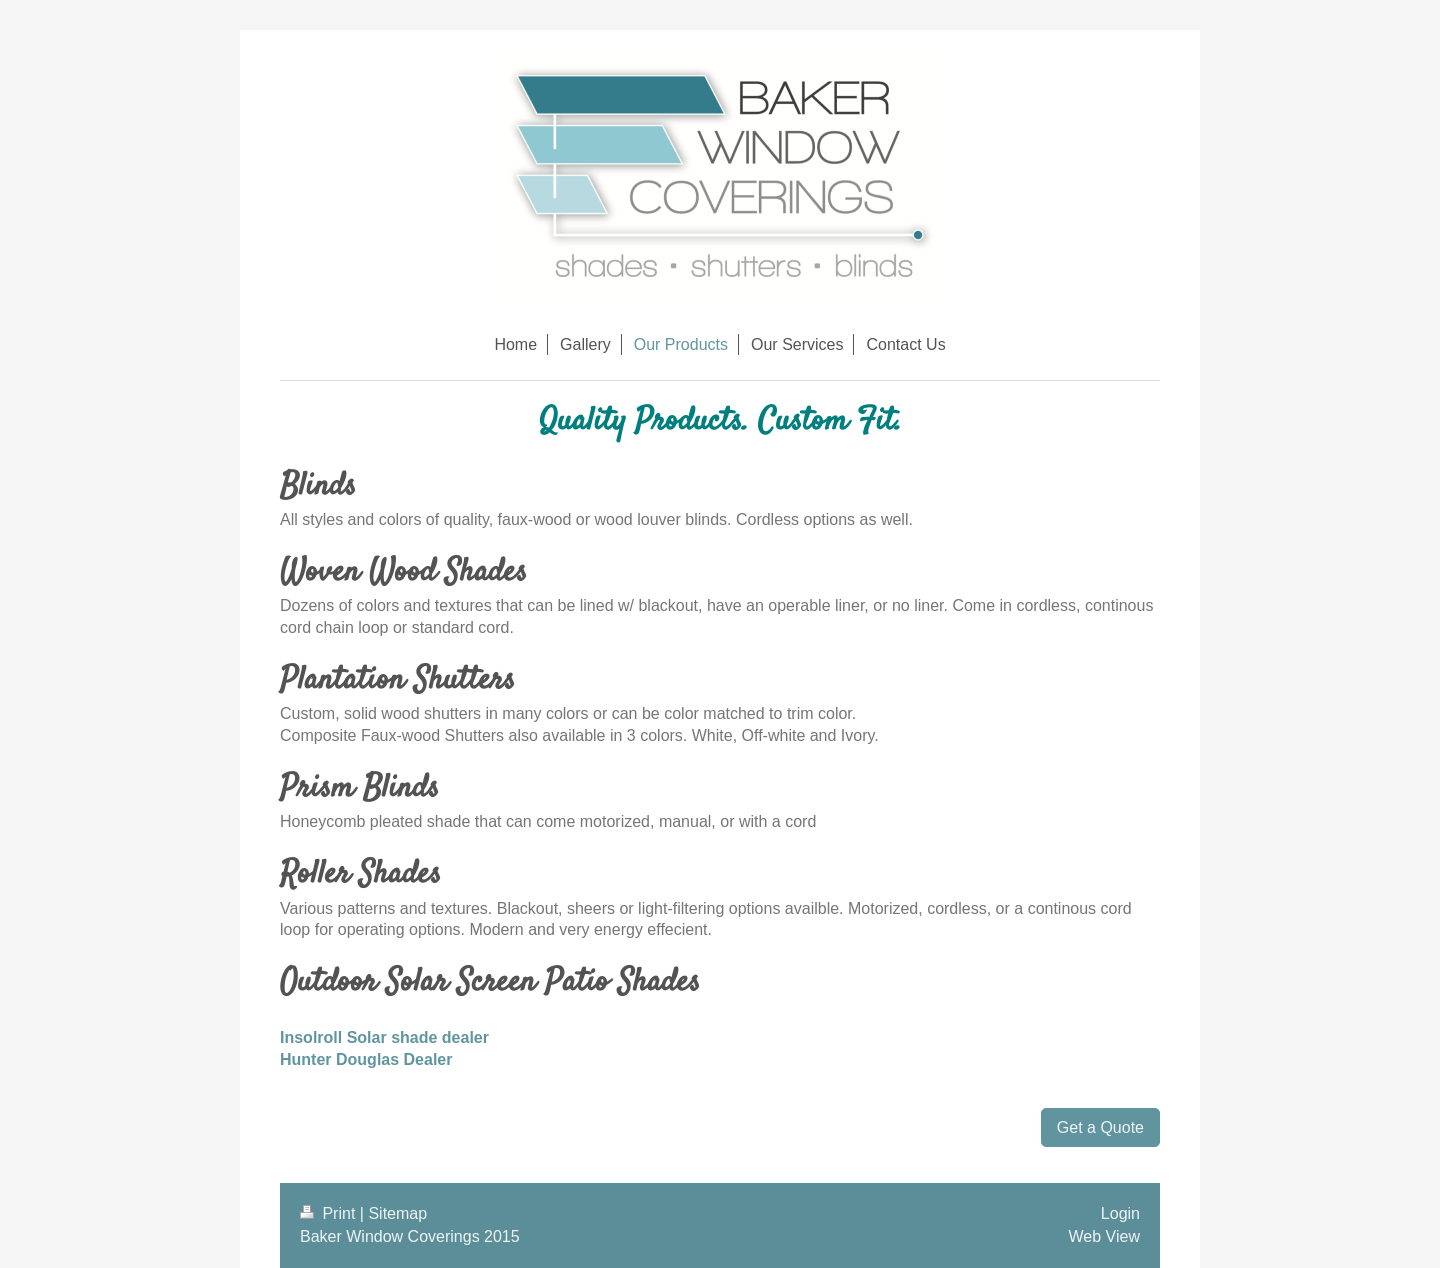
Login (1120, 1213)
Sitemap (397, 1213)
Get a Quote (1100, 1127)
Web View (1104, 1236)
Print (330, 1213)
